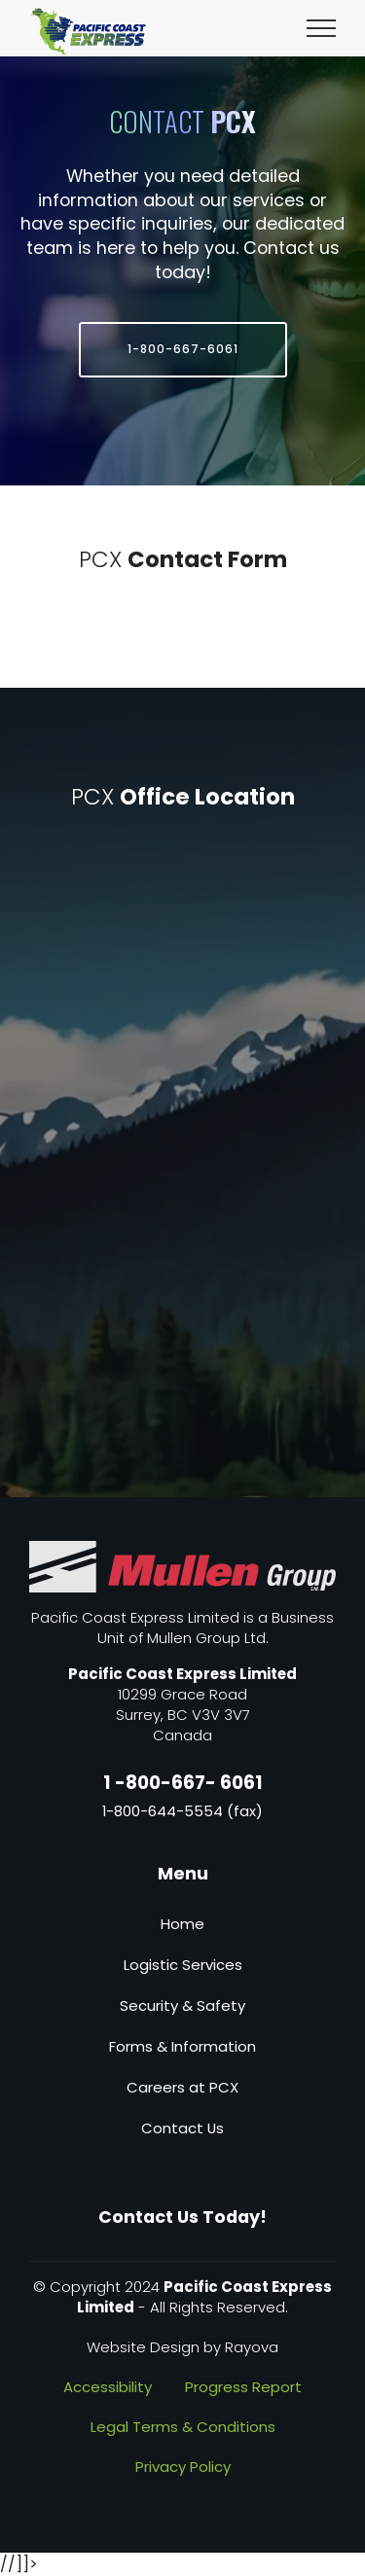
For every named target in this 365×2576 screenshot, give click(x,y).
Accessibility (107, 2387)
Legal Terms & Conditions (183, 2426)
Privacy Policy (183, 2466)
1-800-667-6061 (183, 348)
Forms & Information (182, 2046)
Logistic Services (183, 1964)
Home (182, 1924)
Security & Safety (182, 2005)
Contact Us (182, 2128)
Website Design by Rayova (182, 2347)
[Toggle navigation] (322, 27)
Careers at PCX (182, 2087)
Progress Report (243, 2387)
